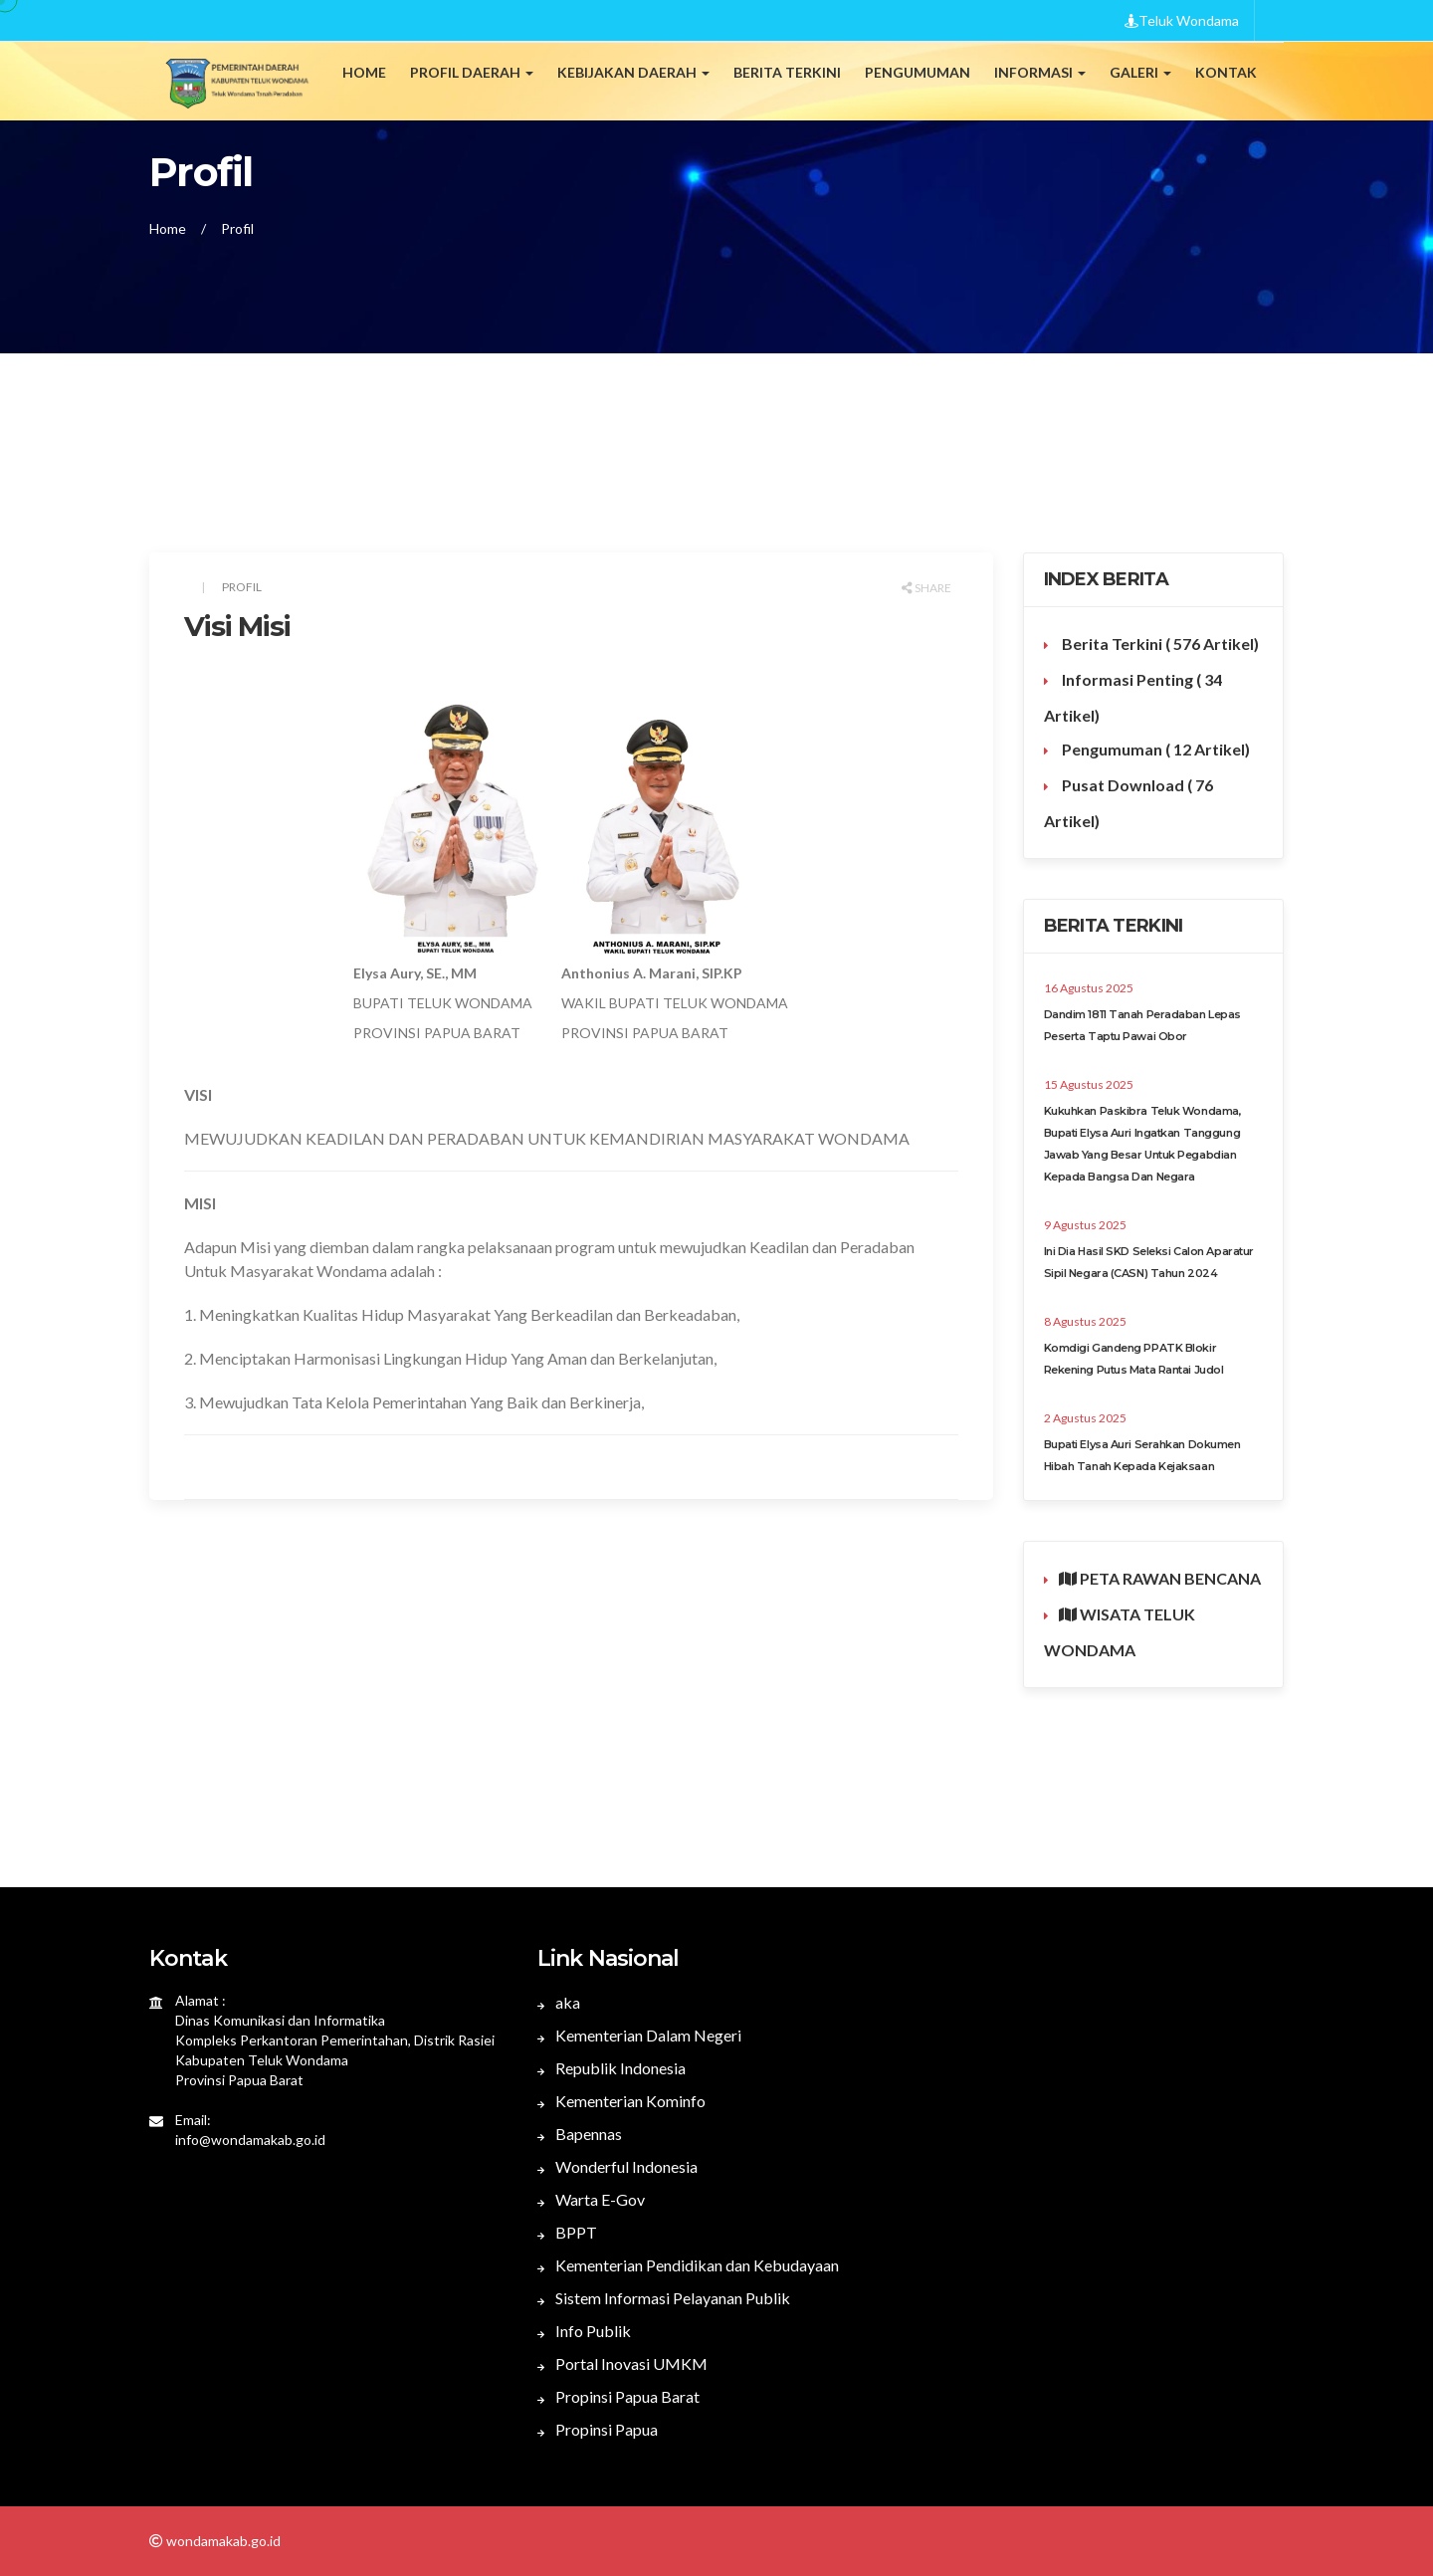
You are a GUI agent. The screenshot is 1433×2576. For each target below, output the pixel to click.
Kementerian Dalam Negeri (639, 2035)
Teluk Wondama (1182, 20)
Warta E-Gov (591, 2199)
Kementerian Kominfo (621, 2100)
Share (926, 587)
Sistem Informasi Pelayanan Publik (663, 2297)
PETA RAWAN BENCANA (1160, 1578)
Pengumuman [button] (917, 72)
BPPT (567, 2232)
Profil (237, 228)
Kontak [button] (1226, 72)
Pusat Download (1128, 802)
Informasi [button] (1040, 72)
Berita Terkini (1159, 643)
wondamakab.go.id (222, 2540)
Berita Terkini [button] (787, 72)
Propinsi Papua (597, 2429)
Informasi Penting (1133, 697)
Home (364, 72)
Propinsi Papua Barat (618, 2396)
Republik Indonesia (611, 2067)
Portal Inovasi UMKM (622, 2363)
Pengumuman (1154, 749)
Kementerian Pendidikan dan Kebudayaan (688, 2264)
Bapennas (579, 2133)
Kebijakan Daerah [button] (633, 72)
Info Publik (584, 2330)
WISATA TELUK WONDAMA (1119, 1632)
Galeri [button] (1140, 72)
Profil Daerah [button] (471, 72)
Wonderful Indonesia (617, 2166)
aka (558, 2002)
